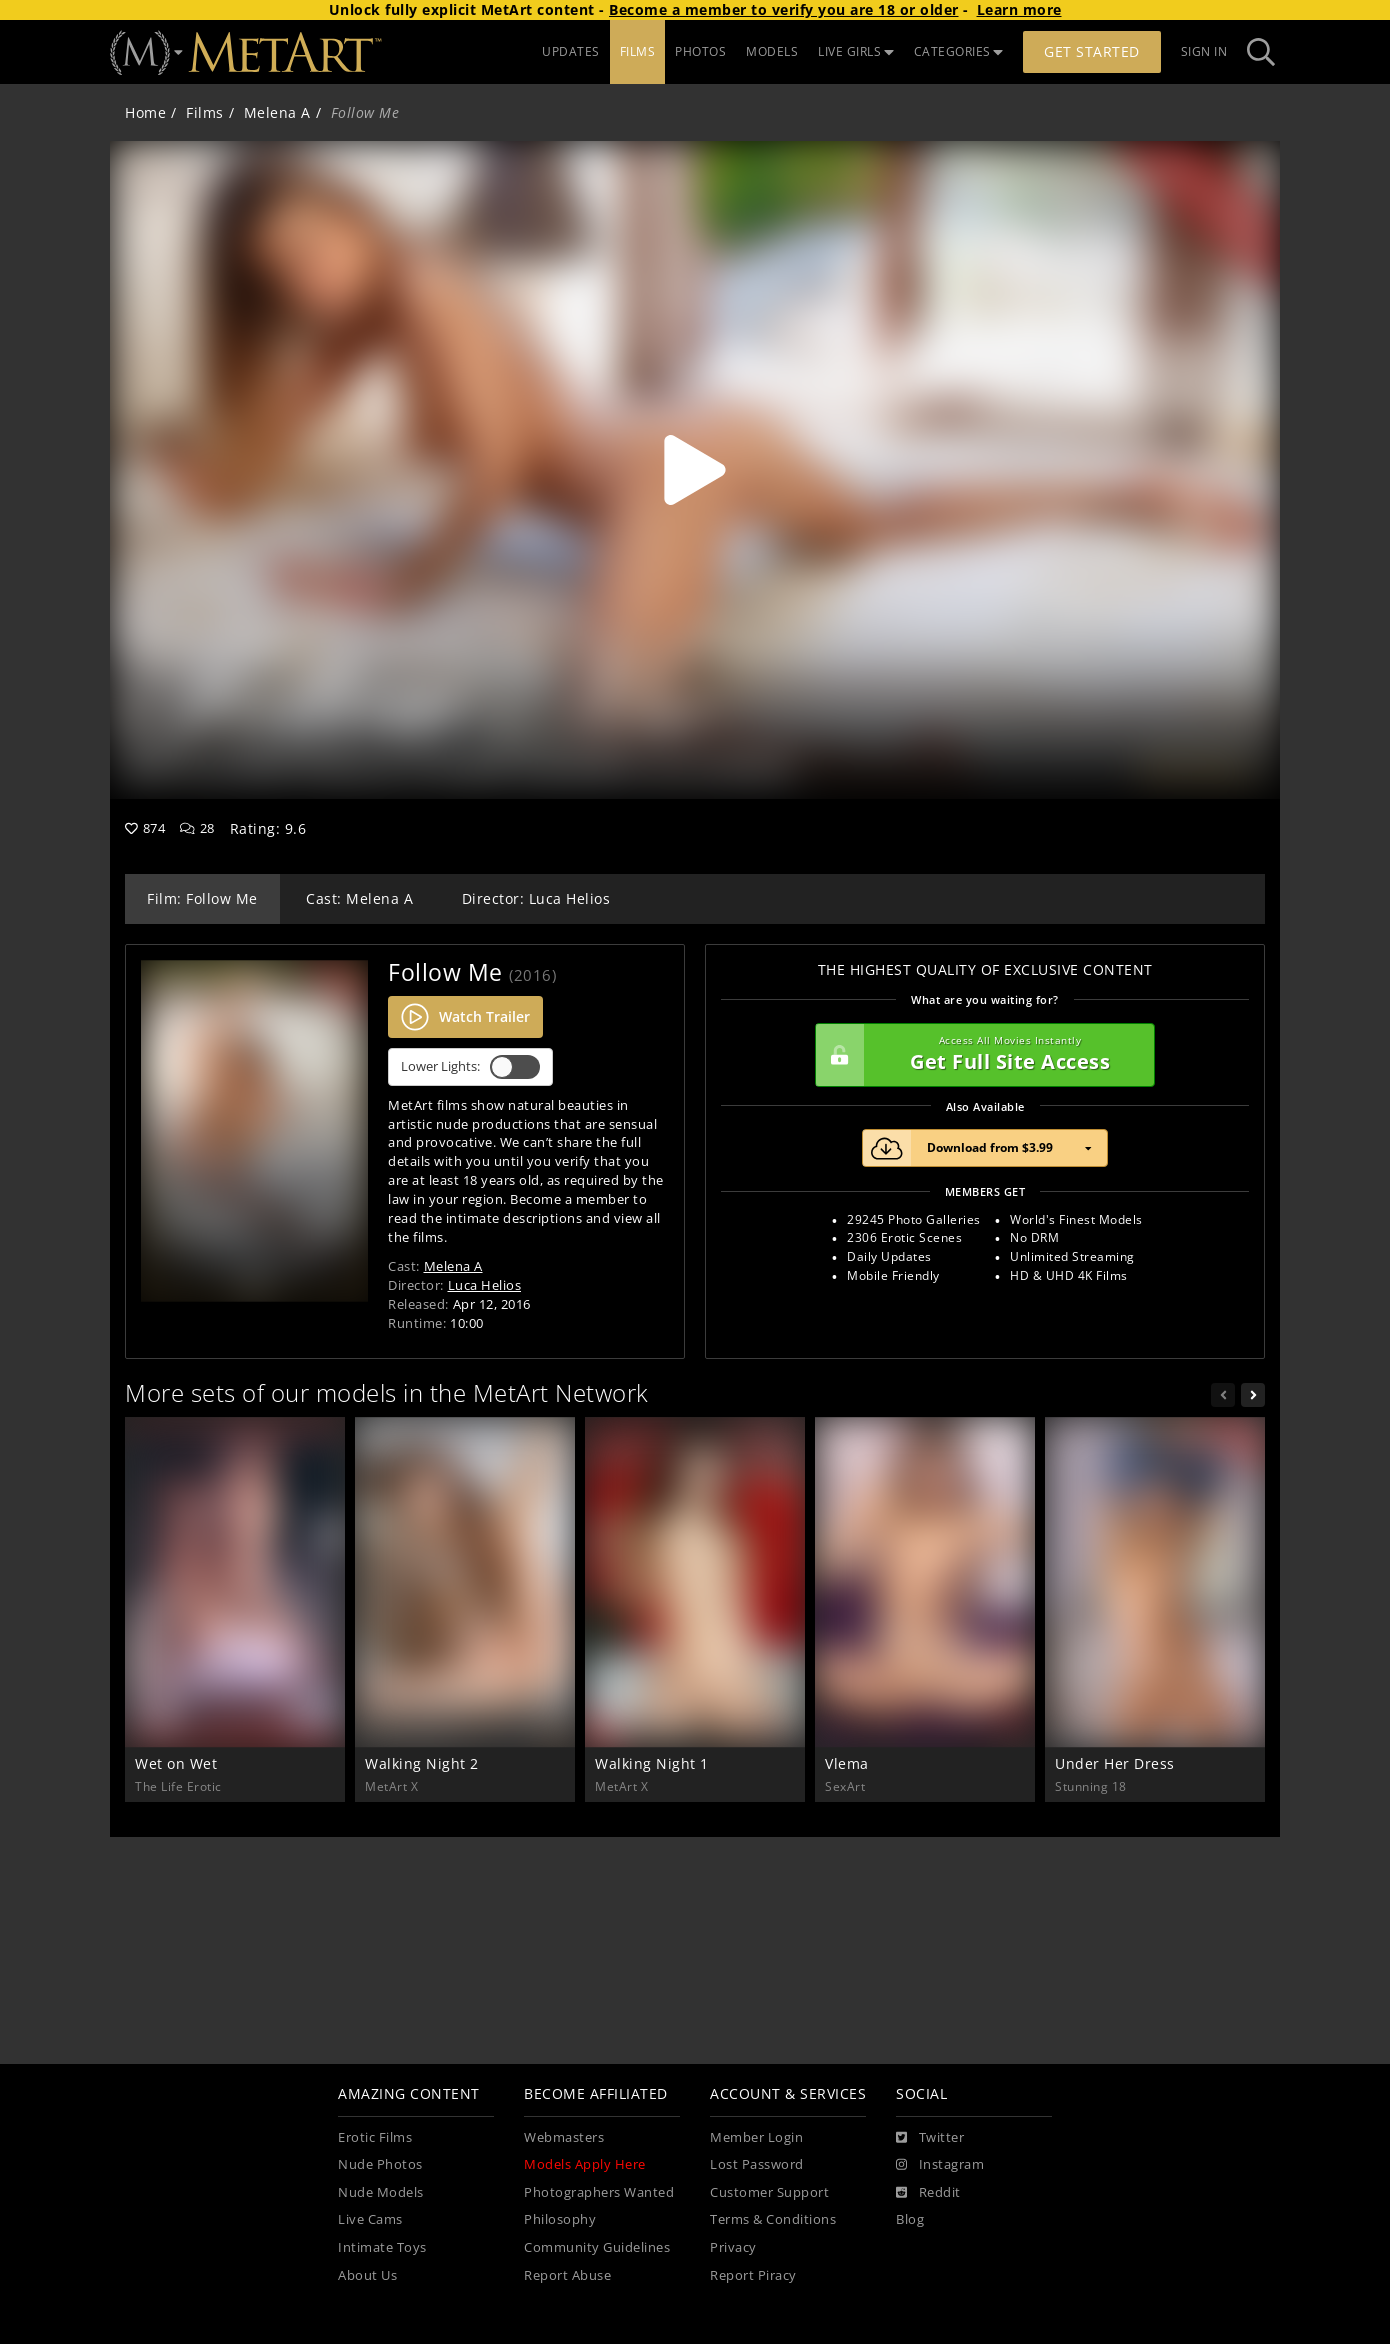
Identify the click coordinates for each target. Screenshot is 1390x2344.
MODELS (772, 51)
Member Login (756, 2137)
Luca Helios (485, 1285)
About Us (367, 2275)
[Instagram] (940, 2165)
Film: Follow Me (202, 898)
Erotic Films (375, 2137)
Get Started (1092, 51)
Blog (910, 2219)
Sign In (1204, 51)
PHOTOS (700, 51)
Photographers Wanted (599, 2192)
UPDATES (571, 51)
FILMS (638, 51)
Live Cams (370, 2219)
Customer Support (769, 2192)
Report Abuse (567, 2275)
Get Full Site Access (980, 1055)
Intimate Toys (382, 2247)
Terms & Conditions (773, 2219)
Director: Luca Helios (536, 898)
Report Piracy (753, 2275)
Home (145, 112)
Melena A (277, 112)
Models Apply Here (585, 2164)
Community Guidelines (597, 2247)
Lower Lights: (470, 1067)
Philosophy (560, 2219)
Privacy (733, 2247)
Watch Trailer (465, 1017)
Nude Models (381, 2192)
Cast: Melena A (359, 898)
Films (205, 112)
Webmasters (564, 2137)
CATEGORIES (959, 51)
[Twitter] (930, 2138)
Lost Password (757, 2164)
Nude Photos (380, 2164)
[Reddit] (928, 2193)
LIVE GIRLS (856, 51)
